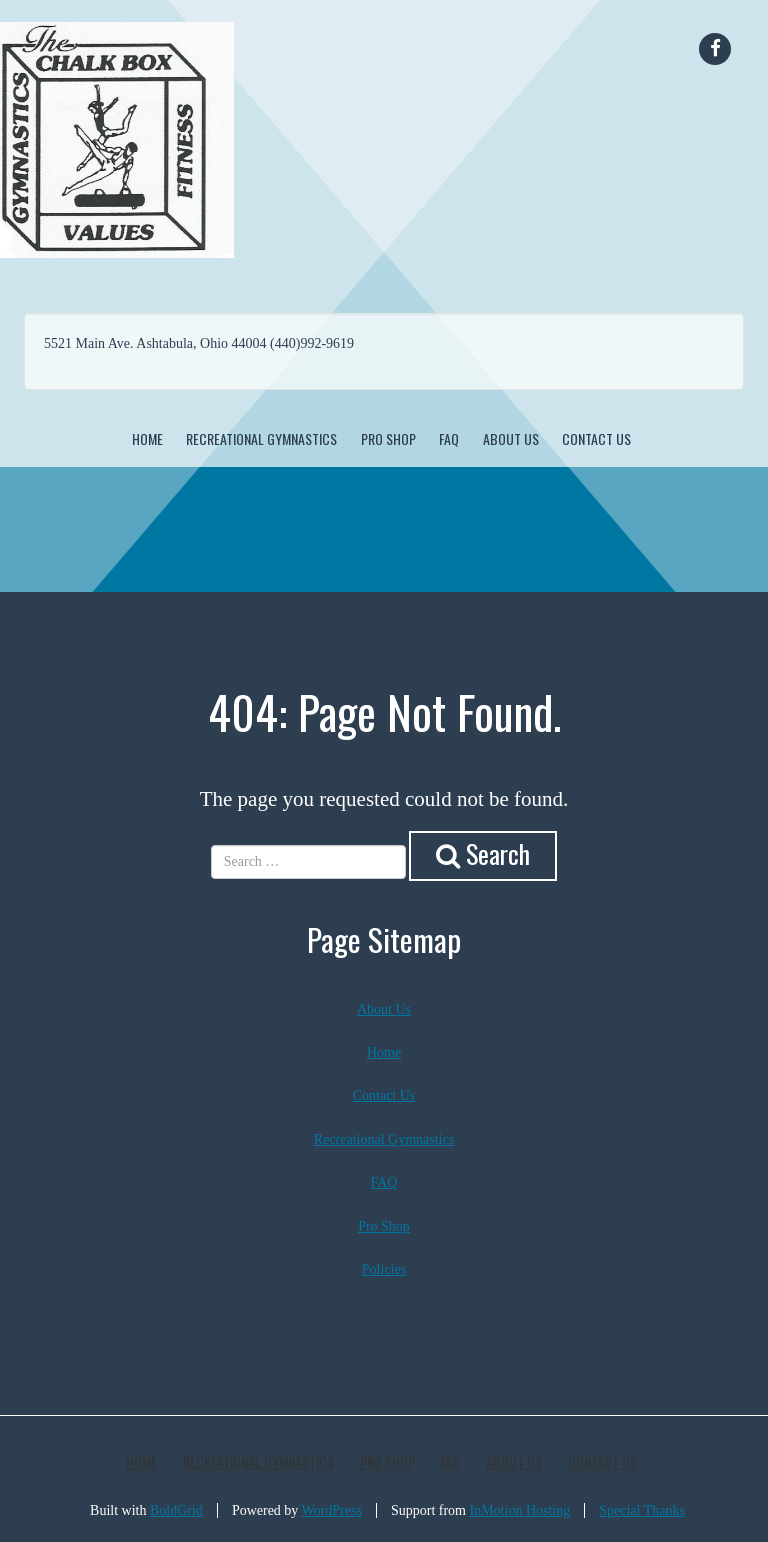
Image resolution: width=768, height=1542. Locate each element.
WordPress (332, 1510)
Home (147, 438)
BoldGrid (176, 1510)
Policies (384, 1269)
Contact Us (596, 438)
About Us (511, 438)
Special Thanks (642, 1510)
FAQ (449, 438)
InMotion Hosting (520, 1510)
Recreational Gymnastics (261, 438)
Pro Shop (388, 438)
